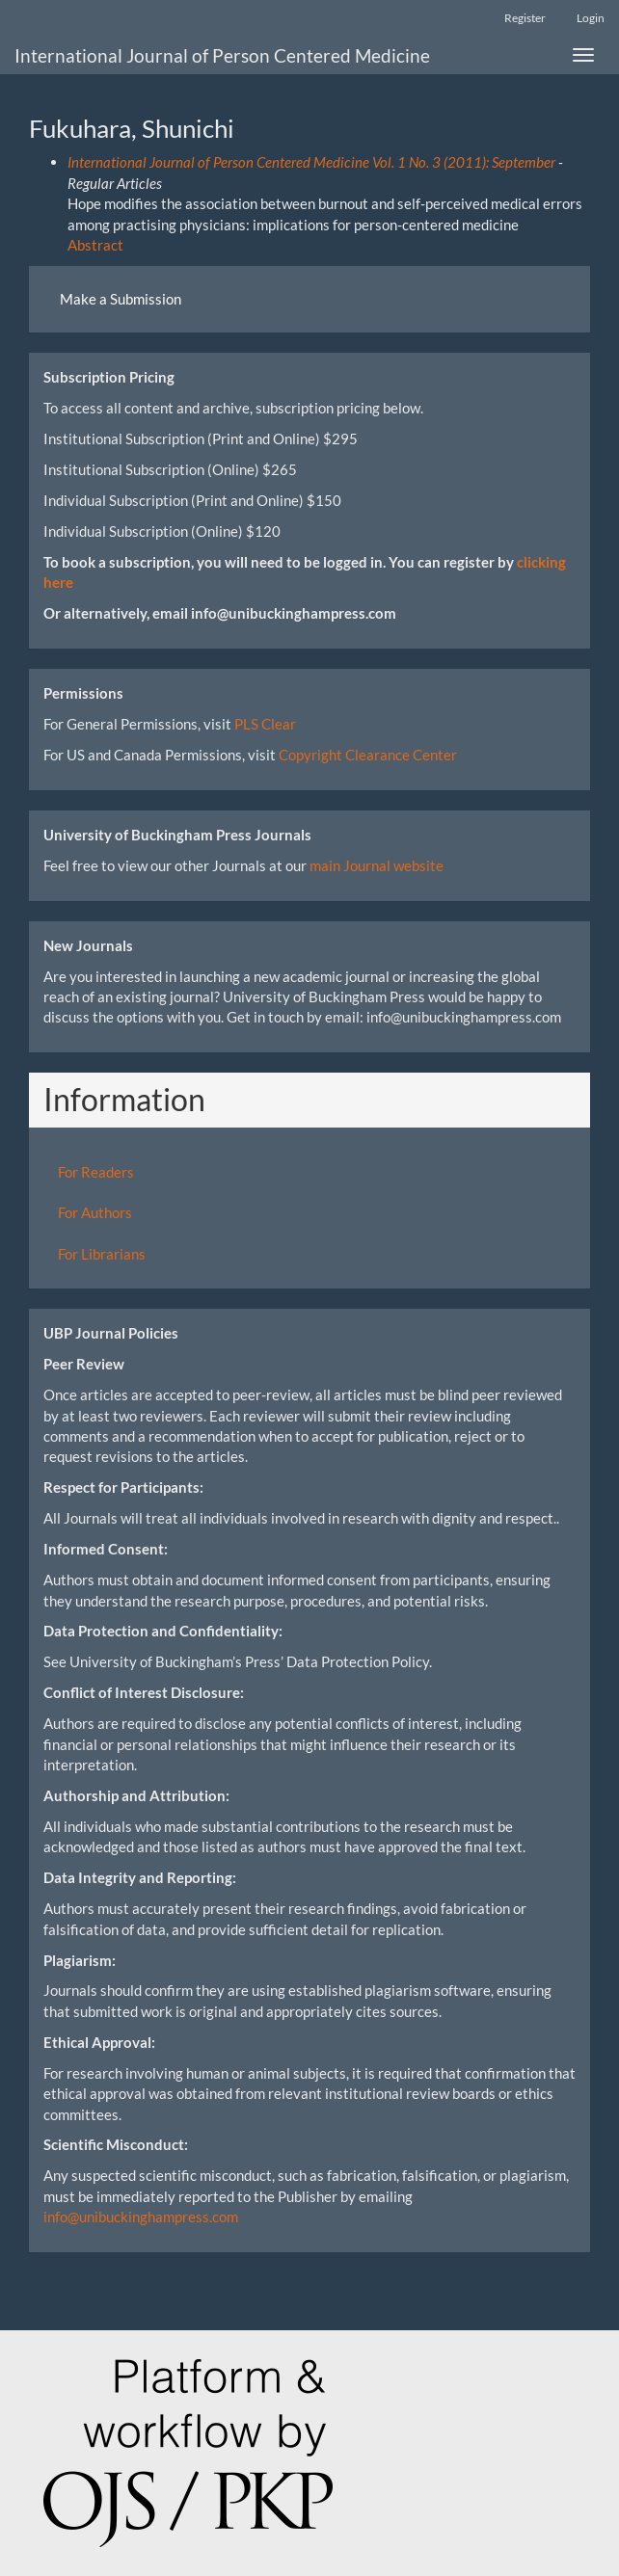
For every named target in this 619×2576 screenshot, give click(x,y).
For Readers (96, 1172)
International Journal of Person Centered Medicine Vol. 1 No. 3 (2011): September (311, 162)
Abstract (95, 244)
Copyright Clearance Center (368, 754)
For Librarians (102, 1253)
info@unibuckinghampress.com (140, 2216)
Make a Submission (120, 298)
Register (525, 18)
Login (591, 18)
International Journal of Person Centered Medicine (222, 55)
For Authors (95, 1212)
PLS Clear (265, 723)
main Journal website (377, 865)
